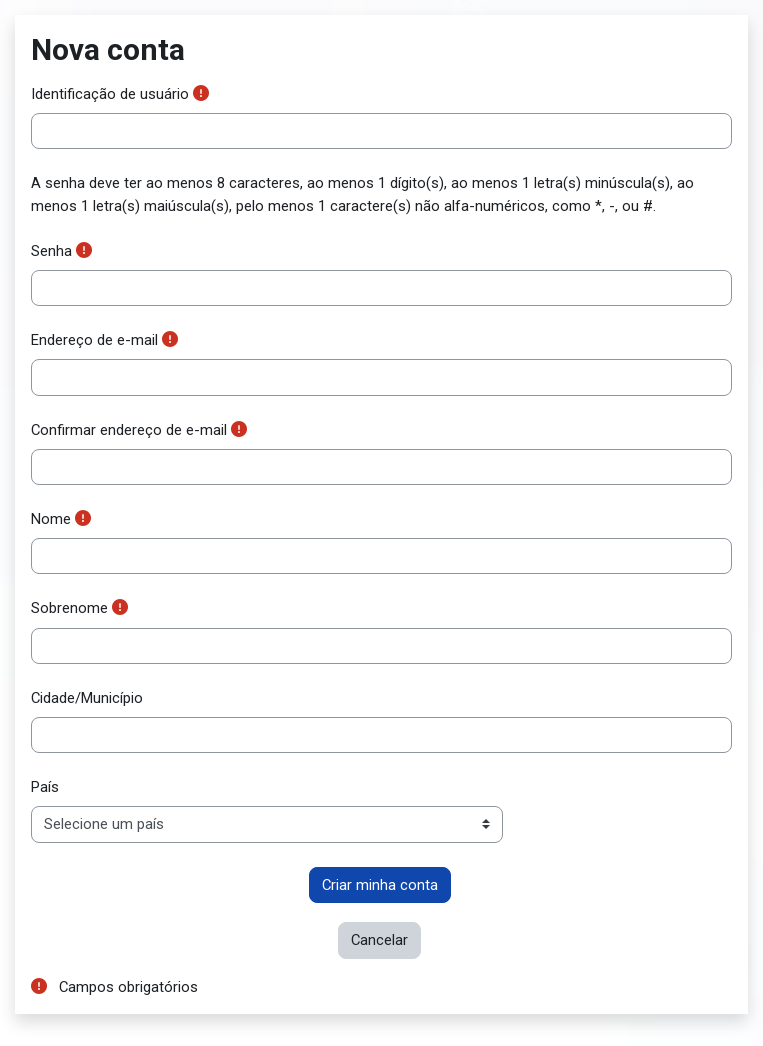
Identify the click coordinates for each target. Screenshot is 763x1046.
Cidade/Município (87, 698)
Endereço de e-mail (94, 340)
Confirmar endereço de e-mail (129, 430)
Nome (51, 519)
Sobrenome (69, 608)
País (45, 787)
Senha (51, 251)
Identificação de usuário (110, 94)
